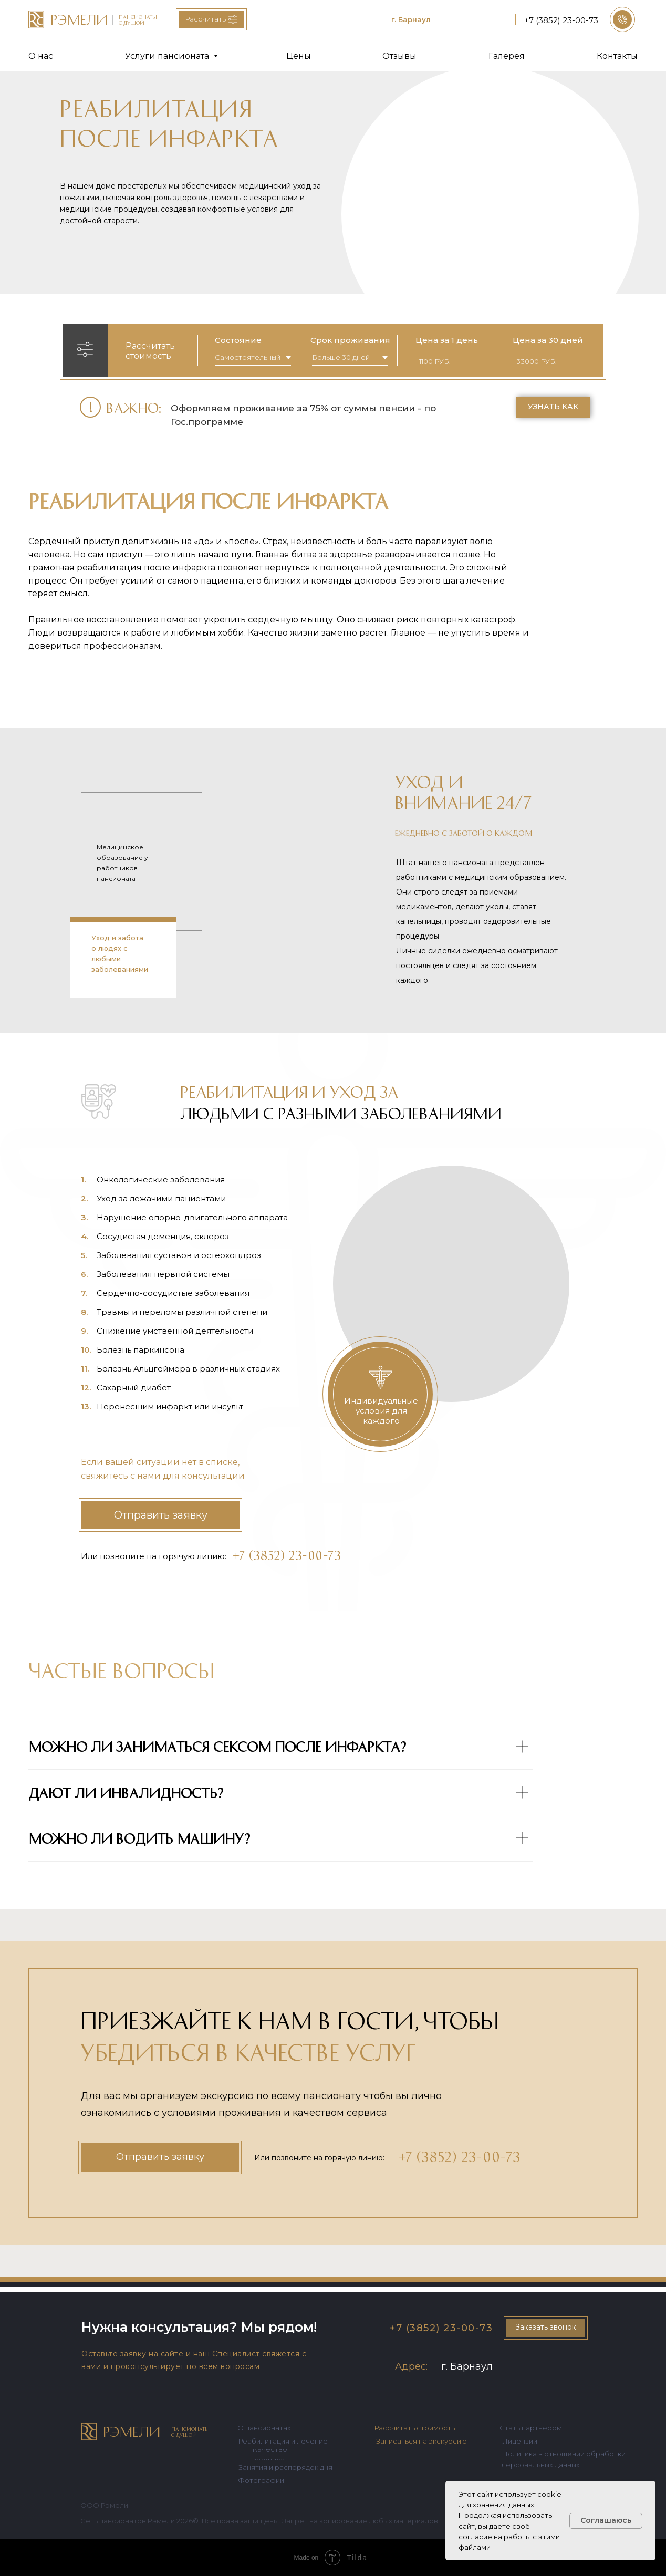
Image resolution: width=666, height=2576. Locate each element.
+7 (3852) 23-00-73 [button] (561, 20)
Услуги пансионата (168, 56)
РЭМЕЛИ (131, 2431)
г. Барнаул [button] (411, 19)
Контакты (617, 56)
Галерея (506, 56)
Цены (298, 56)
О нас (40, 56)
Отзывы (399, 56)
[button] (622, 19)
